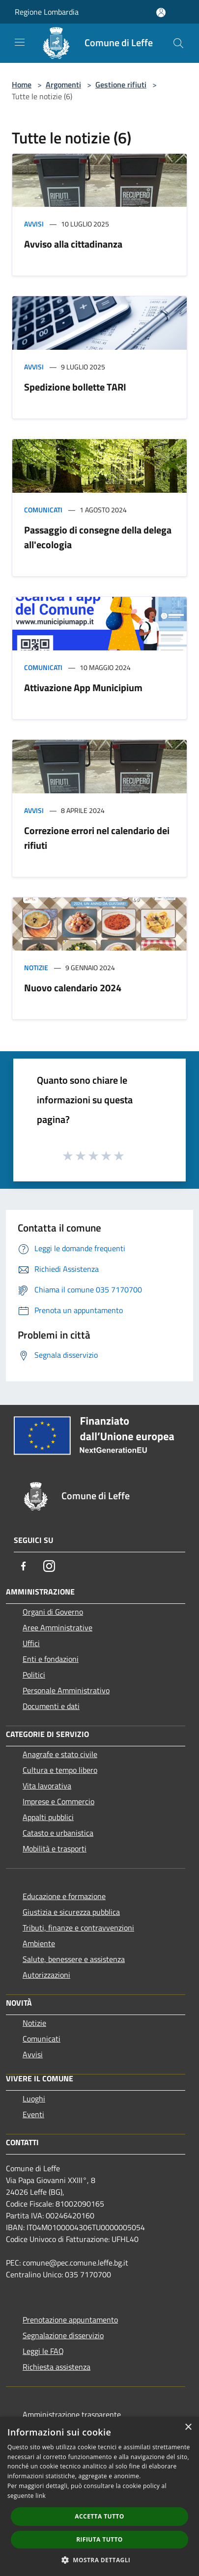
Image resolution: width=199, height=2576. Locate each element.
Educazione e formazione (64, 1896)
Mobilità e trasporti (54, 1848)
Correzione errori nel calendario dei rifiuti (97, 838)
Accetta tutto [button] (99, 2516)
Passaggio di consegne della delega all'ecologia (97, 537)
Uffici (31, 1643)
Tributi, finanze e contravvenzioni (78, 1927)
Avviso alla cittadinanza (73, 244)
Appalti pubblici (48, 1817)
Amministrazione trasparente (72, 2414)
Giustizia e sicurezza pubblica (71, 1912)
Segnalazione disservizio (63, 2335)
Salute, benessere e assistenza (74, 1959)
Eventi (33, 2114)
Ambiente (39, 1943)
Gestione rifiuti (120, 84)
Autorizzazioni (46, 1975)
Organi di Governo (53, 1612)
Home (21, 84)
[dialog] (99, 2496)
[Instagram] (49, 1566)
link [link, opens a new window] (40, 2496)
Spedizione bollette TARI (75, 386)
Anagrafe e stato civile (60, 1754)
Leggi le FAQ (43, 2351)
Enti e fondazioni (51, 1659)
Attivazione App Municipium (83, 687)
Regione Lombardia (47, 12)
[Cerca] (178, 43)
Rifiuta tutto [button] (99, 2539)
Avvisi (34, 224)
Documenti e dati (51, 1706)
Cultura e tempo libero (60, 1770)
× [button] (188, 2427)
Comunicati (43, 509)
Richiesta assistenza (56, 2367)
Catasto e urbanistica (58, 1833)
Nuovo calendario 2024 (72, 987)
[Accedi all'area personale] (161, 12)
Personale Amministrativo (66, 1690)
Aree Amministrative (57, 1627)
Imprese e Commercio (58, 1801)
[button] (100, 2560)
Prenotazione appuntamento (70, 2319)
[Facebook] (23, 1566)
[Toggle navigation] (20, 42)
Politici (34, 1674)
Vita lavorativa (47, 1786)
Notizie (36, 967)
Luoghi (34, 2098)
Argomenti (63, 84)
